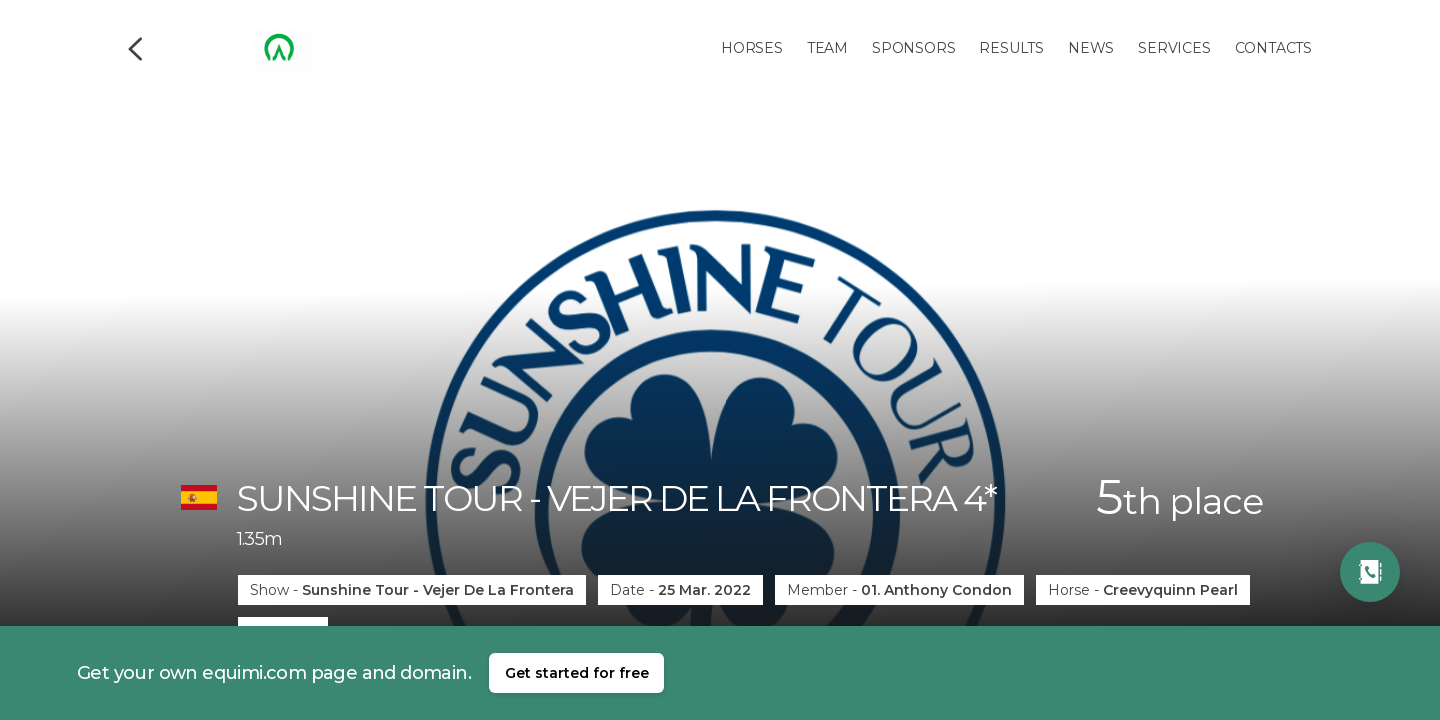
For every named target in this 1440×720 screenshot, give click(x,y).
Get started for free (577, 673)
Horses (752, 48)
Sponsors (913, 48)
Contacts (1273, 48)
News (1091, 48)
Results (1011, 48)
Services (1174, 48)
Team (827, 48)
